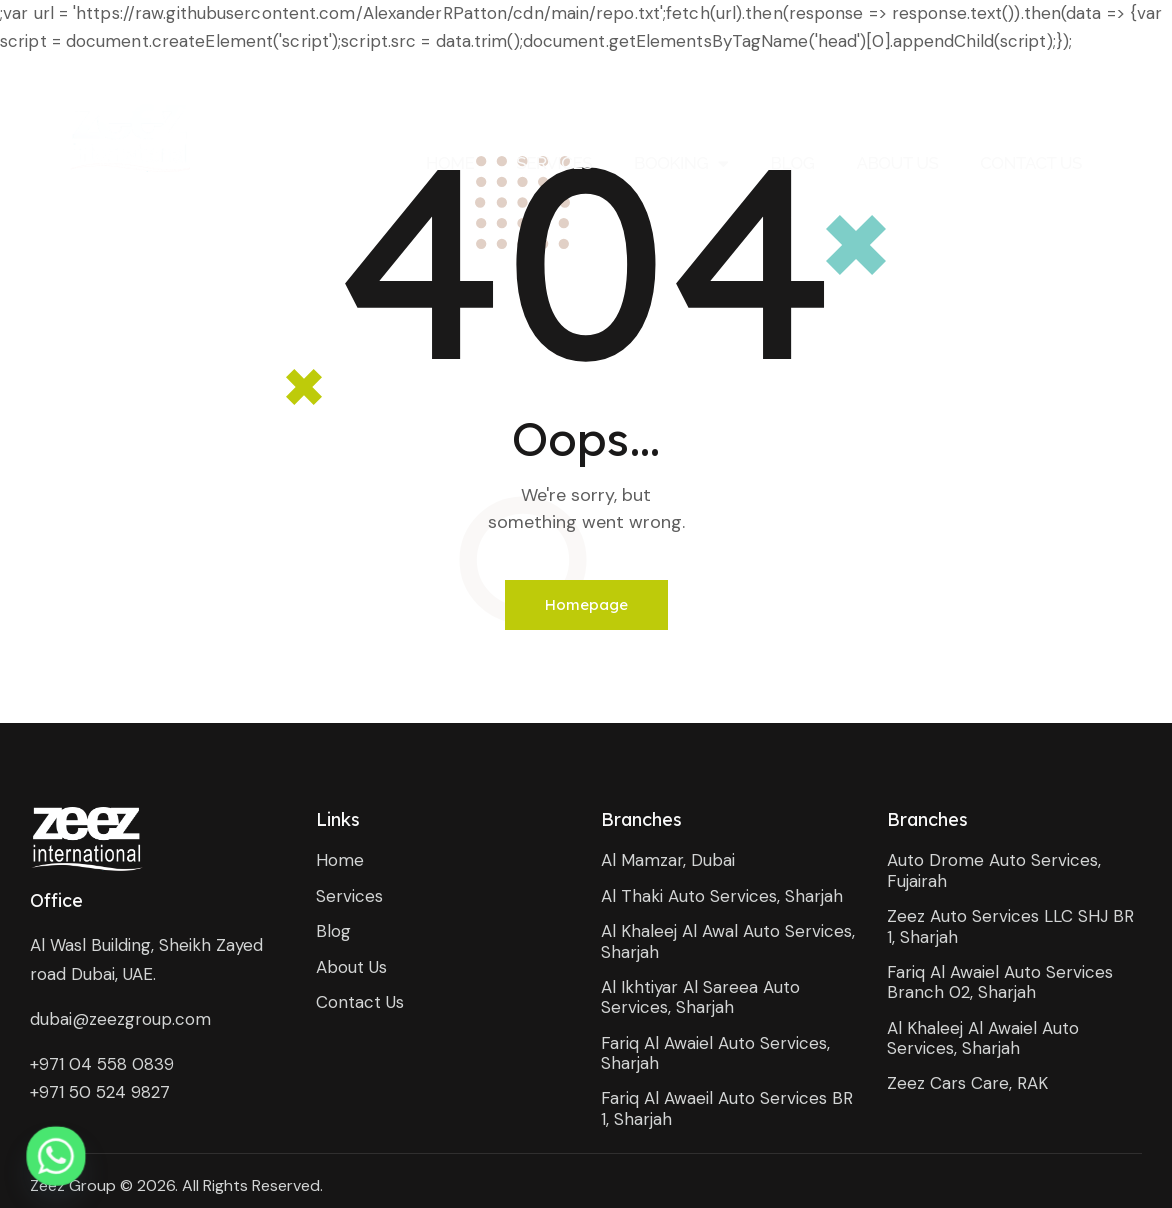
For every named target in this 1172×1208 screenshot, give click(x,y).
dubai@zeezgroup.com (120, 1019)
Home (450, 163)
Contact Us (1031, 163)
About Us (897, 163)
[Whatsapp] (56, 1156)
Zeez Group (73, 1185)
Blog (793, 163)
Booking (681, 163)
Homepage (586, 604)
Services (554, 163)
